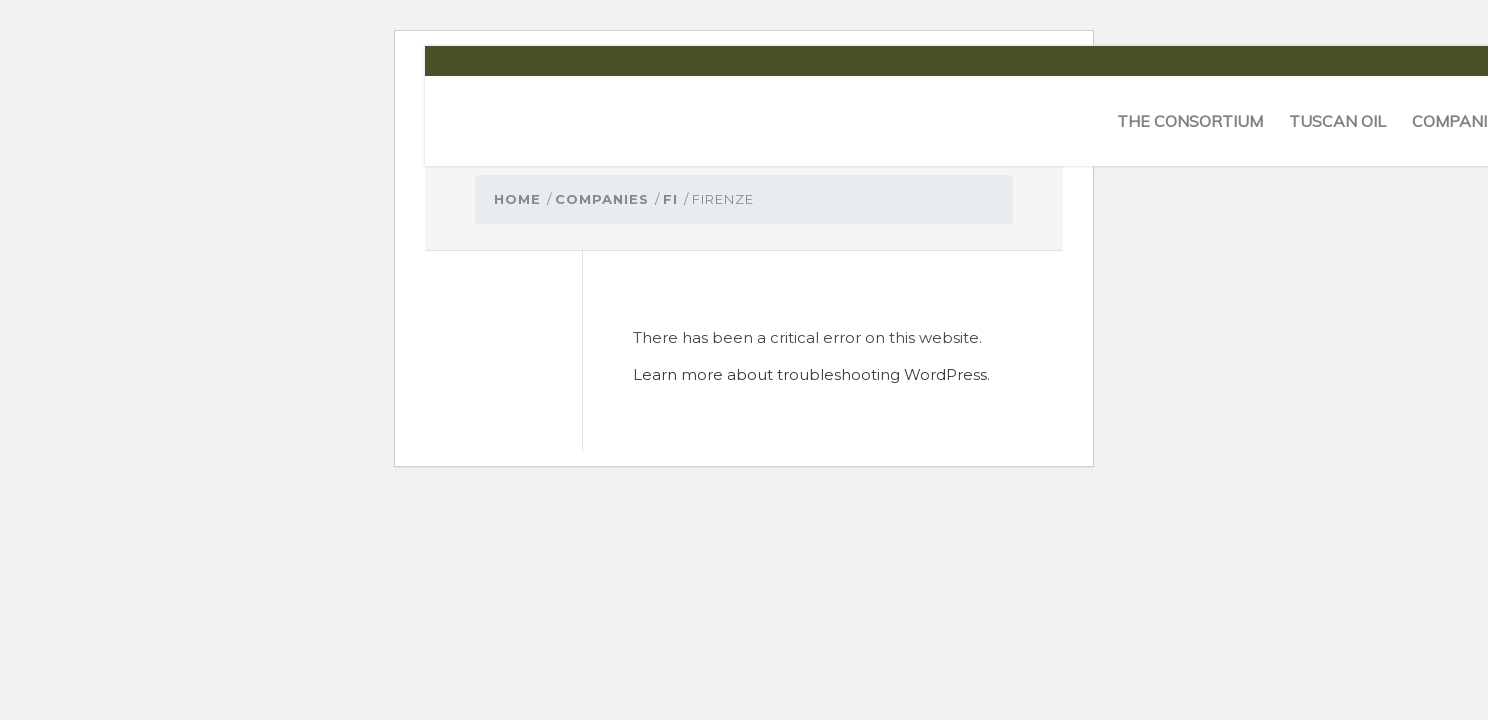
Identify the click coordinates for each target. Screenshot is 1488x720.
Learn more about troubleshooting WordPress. (811, 374)
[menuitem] (1190, 121)
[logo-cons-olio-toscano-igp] (505, 121)
